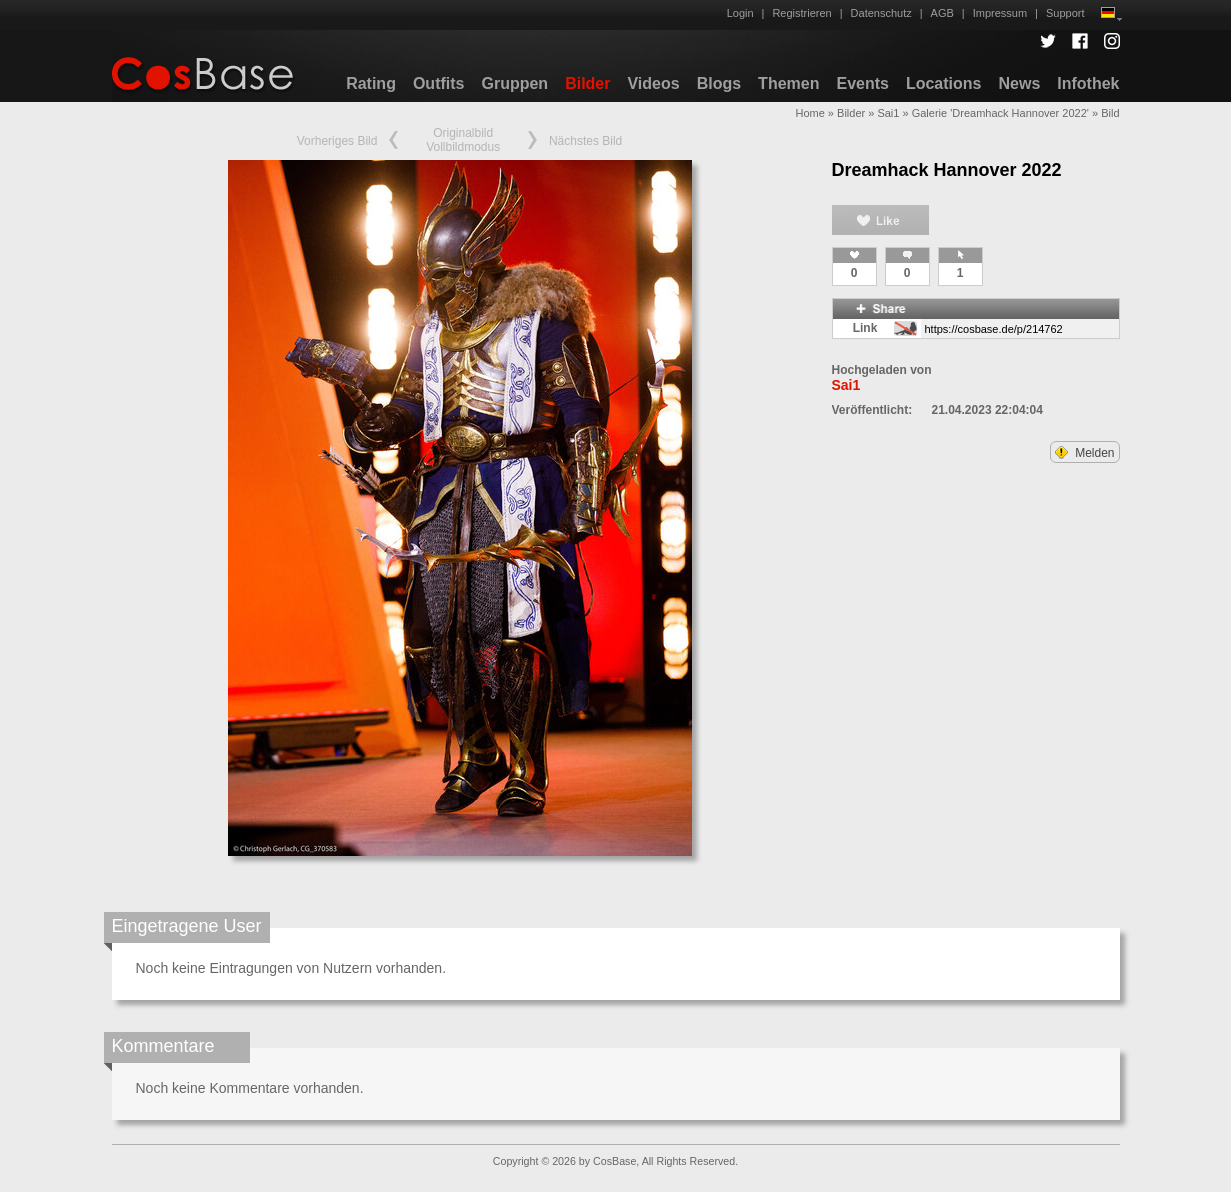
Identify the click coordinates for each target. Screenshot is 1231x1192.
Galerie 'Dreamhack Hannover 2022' (1000, 113)
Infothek (1088, 83)
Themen (788, 83)
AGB (942, 13)
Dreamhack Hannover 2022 (947, 170)
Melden (1085, 453)
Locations (944, 83)
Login (740, 13)
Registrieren (801, 13)
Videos (653, 83)
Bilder (587, 83)
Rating (371, 83)
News (1019, 83)
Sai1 (888, 113)
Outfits (439, 83)
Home (809, 113)
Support (1065, 13)
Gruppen (514, 83)
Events (862, 83)
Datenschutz (881, 13)
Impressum (1000, 13)
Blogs (719, 83)
